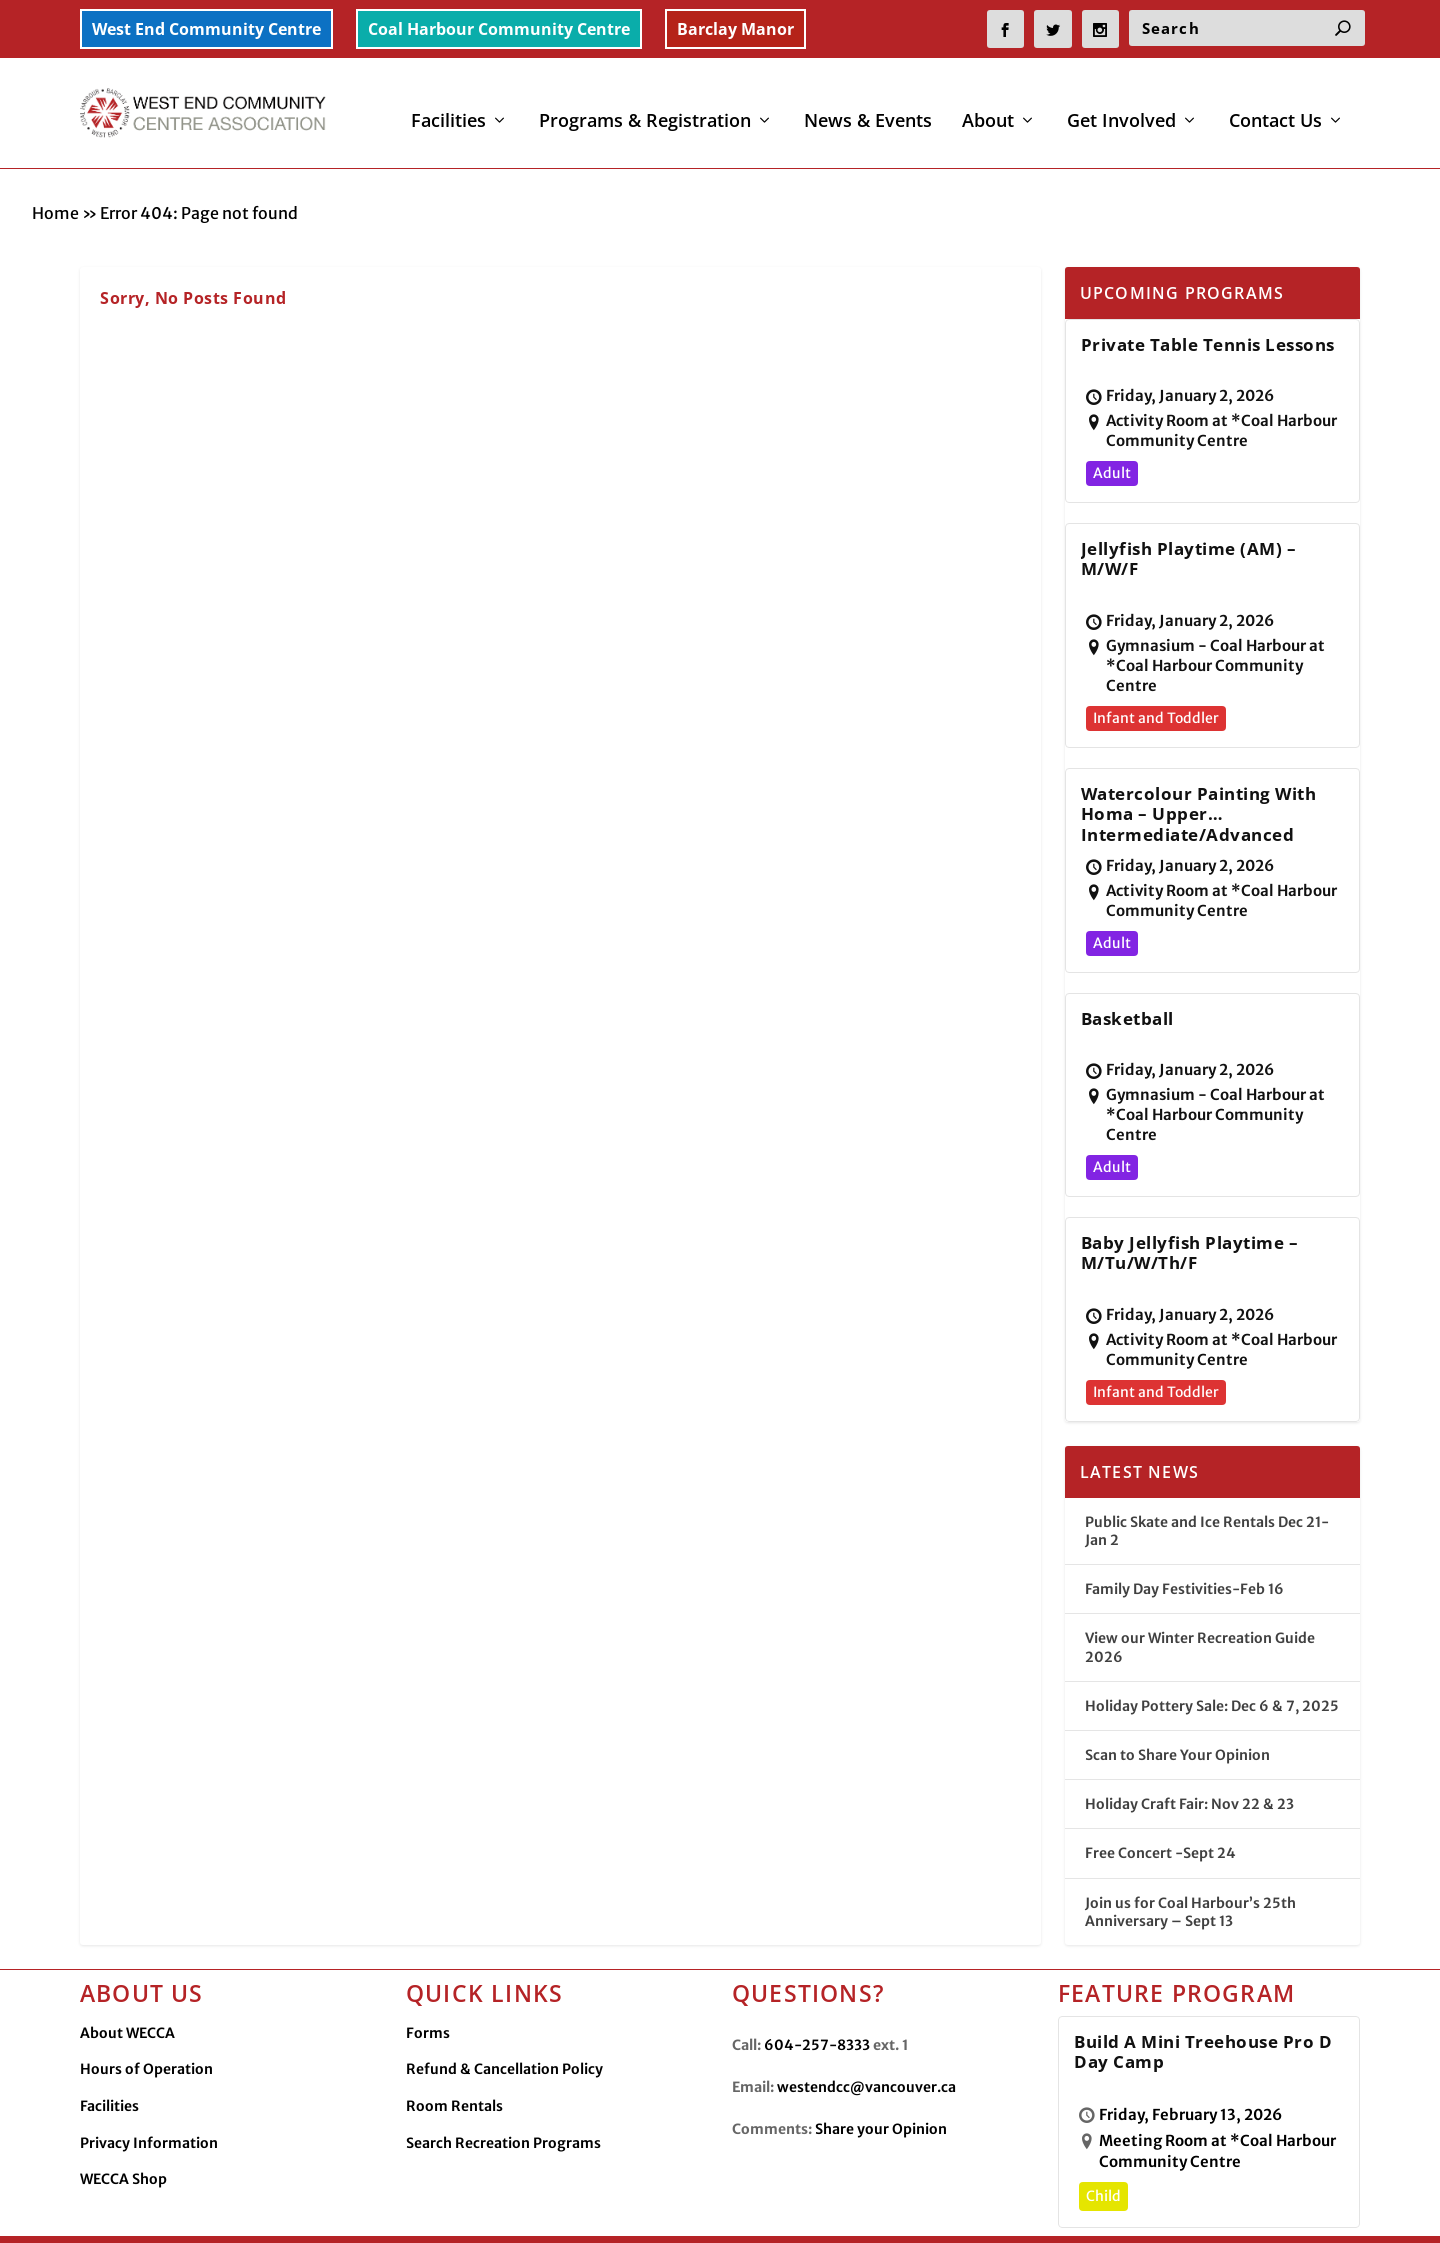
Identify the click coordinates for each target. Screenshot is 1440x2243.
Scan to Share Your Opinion (1177, 1710)
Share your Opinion (881, 2084)
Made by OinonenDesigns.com (473, 2211)
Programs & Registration (645, 109)
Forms (428, 1988)
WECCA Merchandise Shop (1176, 2210)
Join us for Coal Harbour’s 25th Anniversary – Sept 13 (1190, 1866)
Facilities (448, 109)
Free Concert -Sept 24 (1160, 1808)
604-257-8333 (817, 2000)
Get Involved (1121, 109)
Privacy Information (149, 2098)
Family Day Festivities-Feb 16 (1184, 1544)
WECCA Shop (123, 2134)
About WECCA (127, 1988)
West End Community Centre (206, 29)
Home (55, 167)
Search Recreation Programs (503, 2098)
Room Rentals (454, 2061)
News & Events (868, 109)
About (988, 109)
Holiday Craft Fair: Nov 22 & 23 (1189, 1759)
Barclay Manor (735, 29)
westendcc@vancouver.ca (866, 2042)
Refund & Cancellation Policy (504, 2024)
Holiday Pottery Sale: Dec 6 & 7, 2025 (1212, 1661)
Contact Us (1275, 109)
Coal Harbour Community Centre (499, 29)
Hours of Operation (146, 2024)
